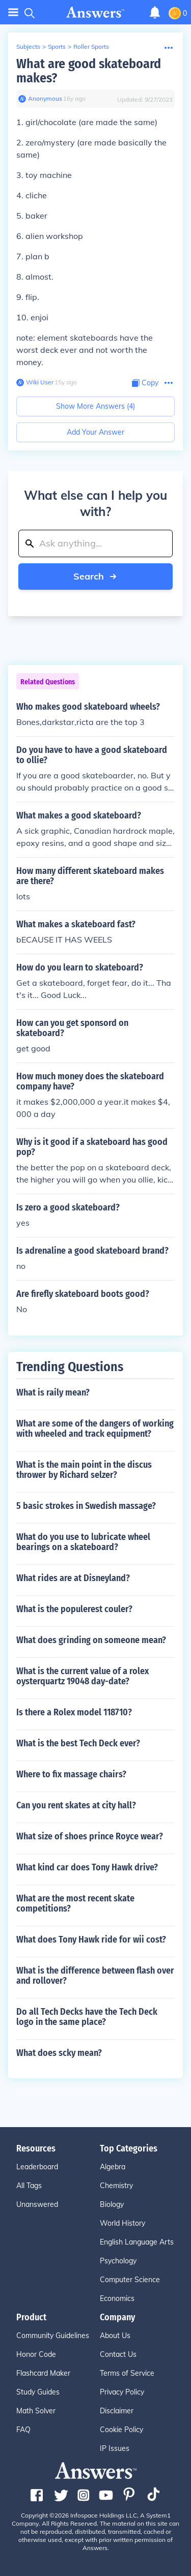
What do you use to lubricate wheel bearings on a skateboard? (83, 1542)
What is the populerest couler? (74, 1609)
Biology (112, 2204)
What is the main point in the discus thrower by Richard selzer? (84, 1469)
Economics (117, 2298)
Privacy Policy (122, 2392)
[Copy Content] (145, 383)
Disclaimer (116, 2410)
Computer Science (130, 2279)
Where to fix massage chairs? (71, 1774)
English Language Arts (137, 2242)
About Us (115, 2335)
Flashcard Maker (43, 2373)
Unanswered (37, 2204)
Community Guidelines (52, 2335)
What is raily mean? (53, 1392)
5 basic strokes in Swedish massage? (86, 1505)
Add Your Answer (95, 432)
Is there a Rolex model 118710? (74, 1712)
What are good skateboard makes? (88, 71)
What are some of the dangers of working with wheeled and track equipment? (95, 1428)
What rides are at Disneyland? (73, 1578)
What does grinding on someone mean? (91, 1640)
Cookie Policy (121, 2429)
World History (122, 2223)
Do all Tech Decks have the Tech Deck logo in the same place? (86, 2016)
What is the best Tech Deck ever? (78, 1743)
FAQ (23, 2429)
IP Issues (114, 2448)
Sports (57, 46)
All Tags (29, 2185)
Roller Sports (91, 46)
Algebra (112, 2166)
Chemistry (116, 2185)
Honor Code (36, 2354)
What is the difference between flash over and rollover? (95, 1975)
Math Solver (36, 2410)
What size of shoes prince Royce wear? (89, 1836)
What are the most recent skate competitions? (75, 1903)
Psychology (118, 2260)
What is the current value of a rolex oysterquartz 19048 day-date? (82, 1676)
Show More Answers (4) (95, 406)
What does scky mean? (59, 2052)
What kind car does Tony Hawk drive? (87, 1867)
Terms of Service (127, 2373)
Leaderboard (37, 2166)
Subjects (28, 46)
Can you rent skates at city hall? (76, 1805)
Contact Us (118, 2354)
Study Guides (38, 2392)
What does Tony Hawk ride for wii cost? (91, 1939)
